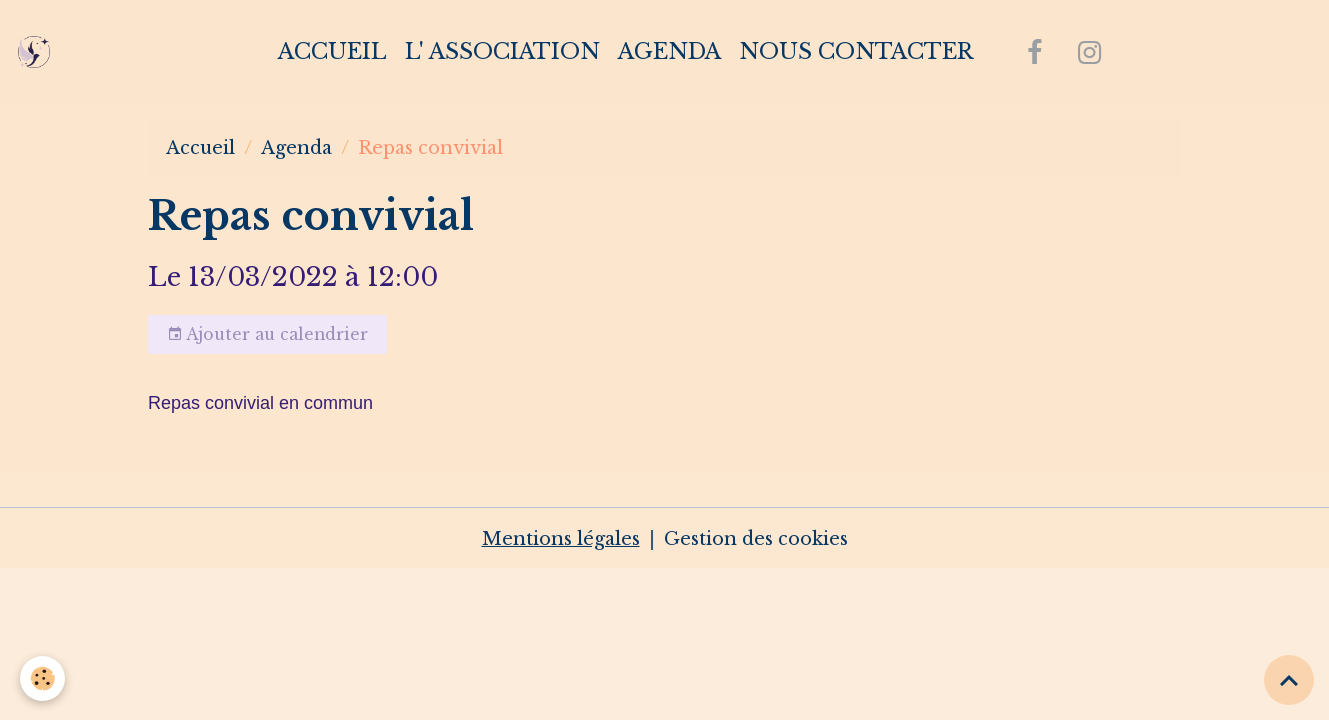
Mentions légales (561, 539)
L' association (502, 51)
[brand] (38, 52)
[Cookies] (42, 678)
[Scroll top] (1289, 680)
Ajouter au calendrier (267, 335)
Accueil (332, 51)
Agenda (669, 51)
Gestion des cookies (756, 539)
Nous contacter (856, 51)
